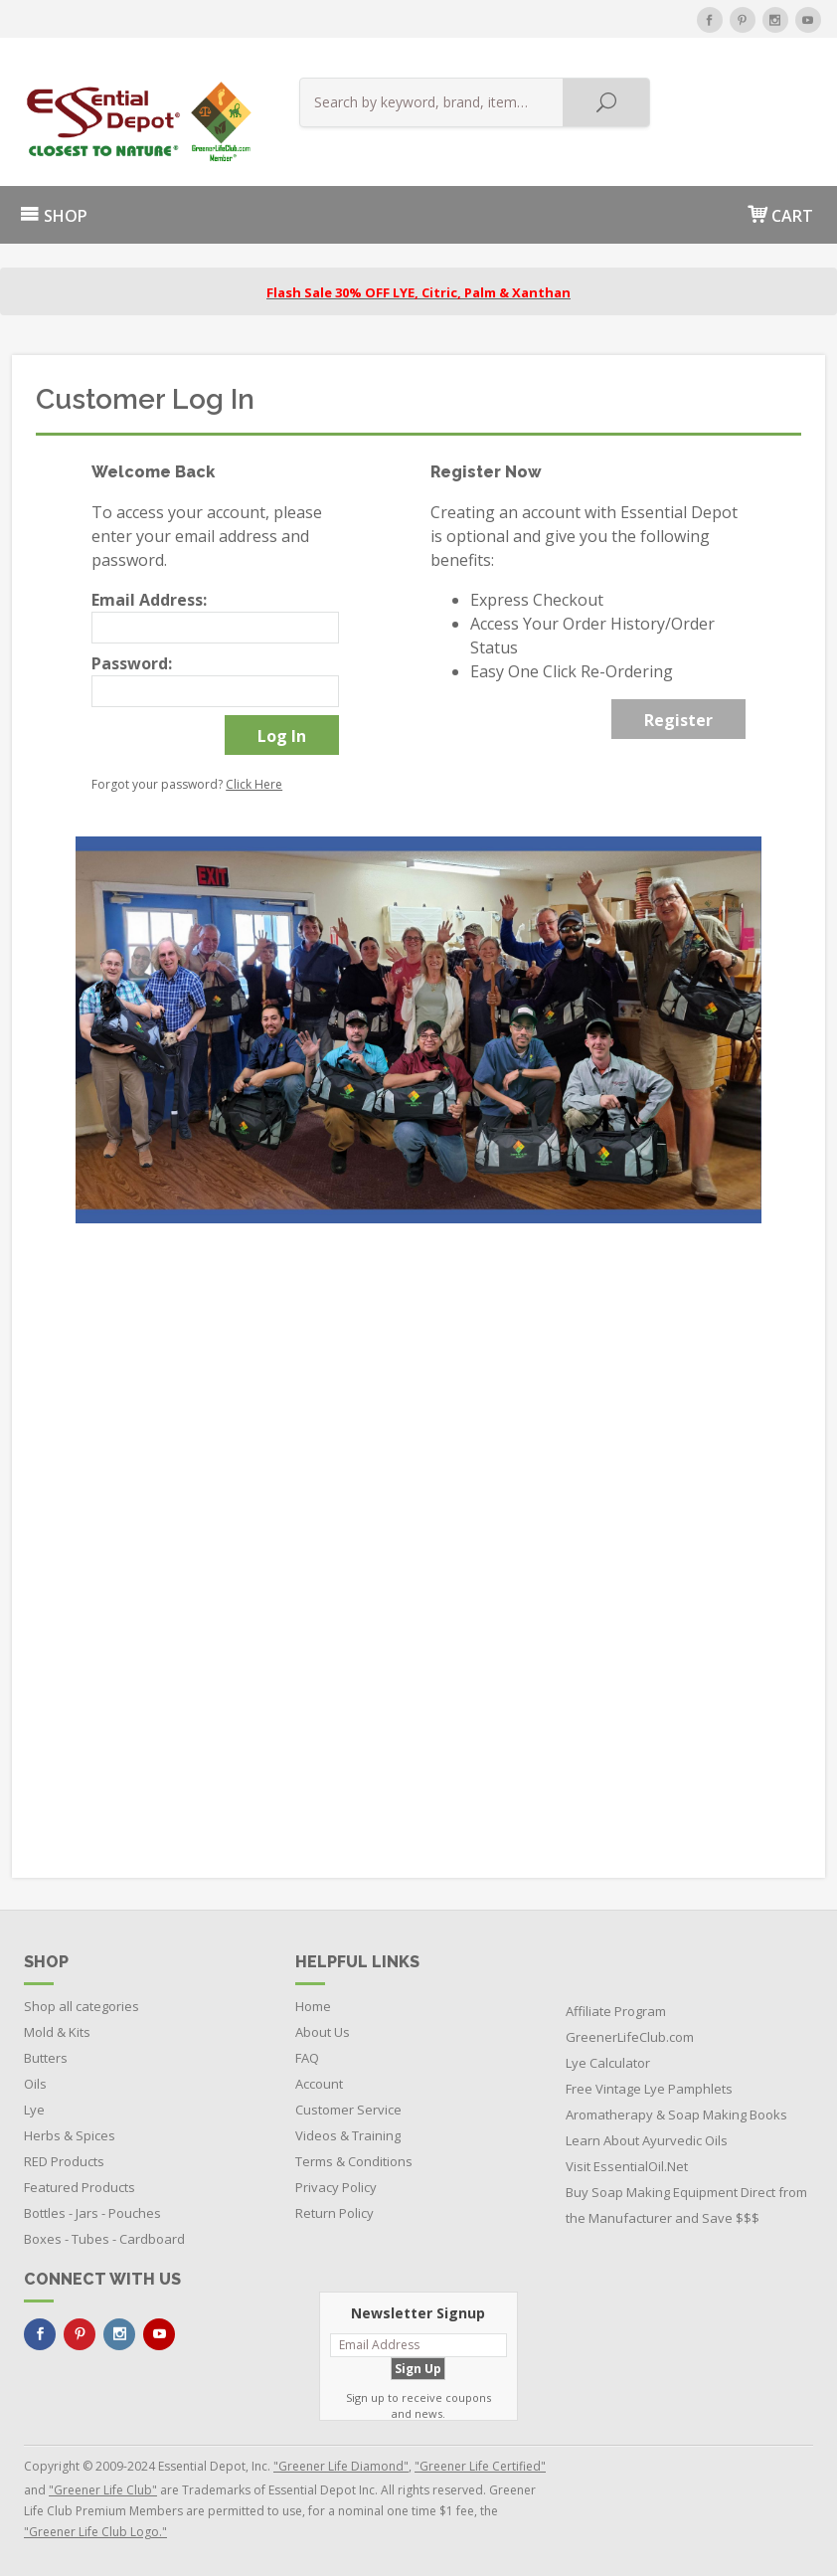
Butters (46, 2058)
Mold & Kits (57, 2032)
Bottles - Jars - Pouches (92, 2213)
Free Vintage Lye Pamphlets (649, 2089)
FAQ (307, 2058)
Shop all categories (81, 2006)
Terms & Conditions (354, 2161)
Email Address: (149, 600)
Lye (34, 2109)
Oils (35, 2084)
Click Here (254, 784)
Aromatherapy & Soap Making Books (676, 2114)
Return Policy (334, 2213)
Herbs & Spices (69, 2135)
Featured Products (79, 2187)
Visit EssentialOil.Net (627, 2166)
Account (319, 2084)
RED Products (64, 2161)
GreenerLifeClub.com (630, 2037)
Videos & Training (348, 2135)
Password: (131, 663)
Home (313, 2006)
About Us (322, 2032)
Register (678, 720)
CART (780, 214)
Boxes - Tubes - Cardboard (104, 2239)
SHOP (53, 216)
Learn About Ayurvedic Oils (647, 2140)
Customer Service (348, 2109)
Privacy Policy (336, 2187)
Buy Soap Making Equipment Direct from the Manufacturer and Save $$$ (686, 2205)
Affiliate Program (616, 2011)
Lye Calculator (608, 2063)
